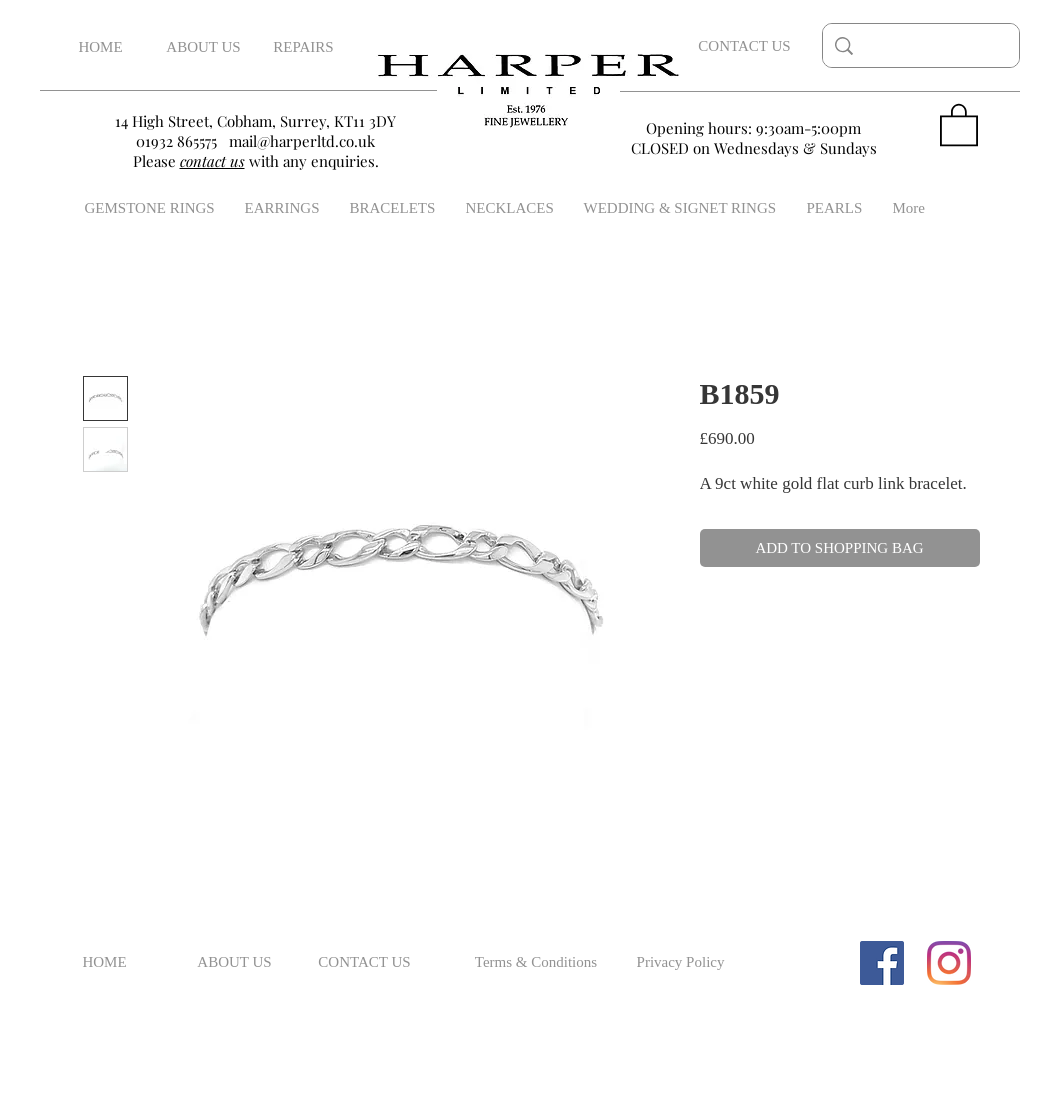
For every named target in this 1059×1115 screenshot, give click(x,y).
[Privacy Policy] (681, 963)
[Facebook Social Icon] (882, 963)
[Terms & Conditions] (536, 963)
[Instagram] (949, 963)
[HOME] (101, 47)
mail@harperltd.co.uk (302, 141)
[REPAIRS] (304, 47)
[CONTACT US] (745, 46)
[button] (959, 123)
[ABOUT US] (204, 47)
